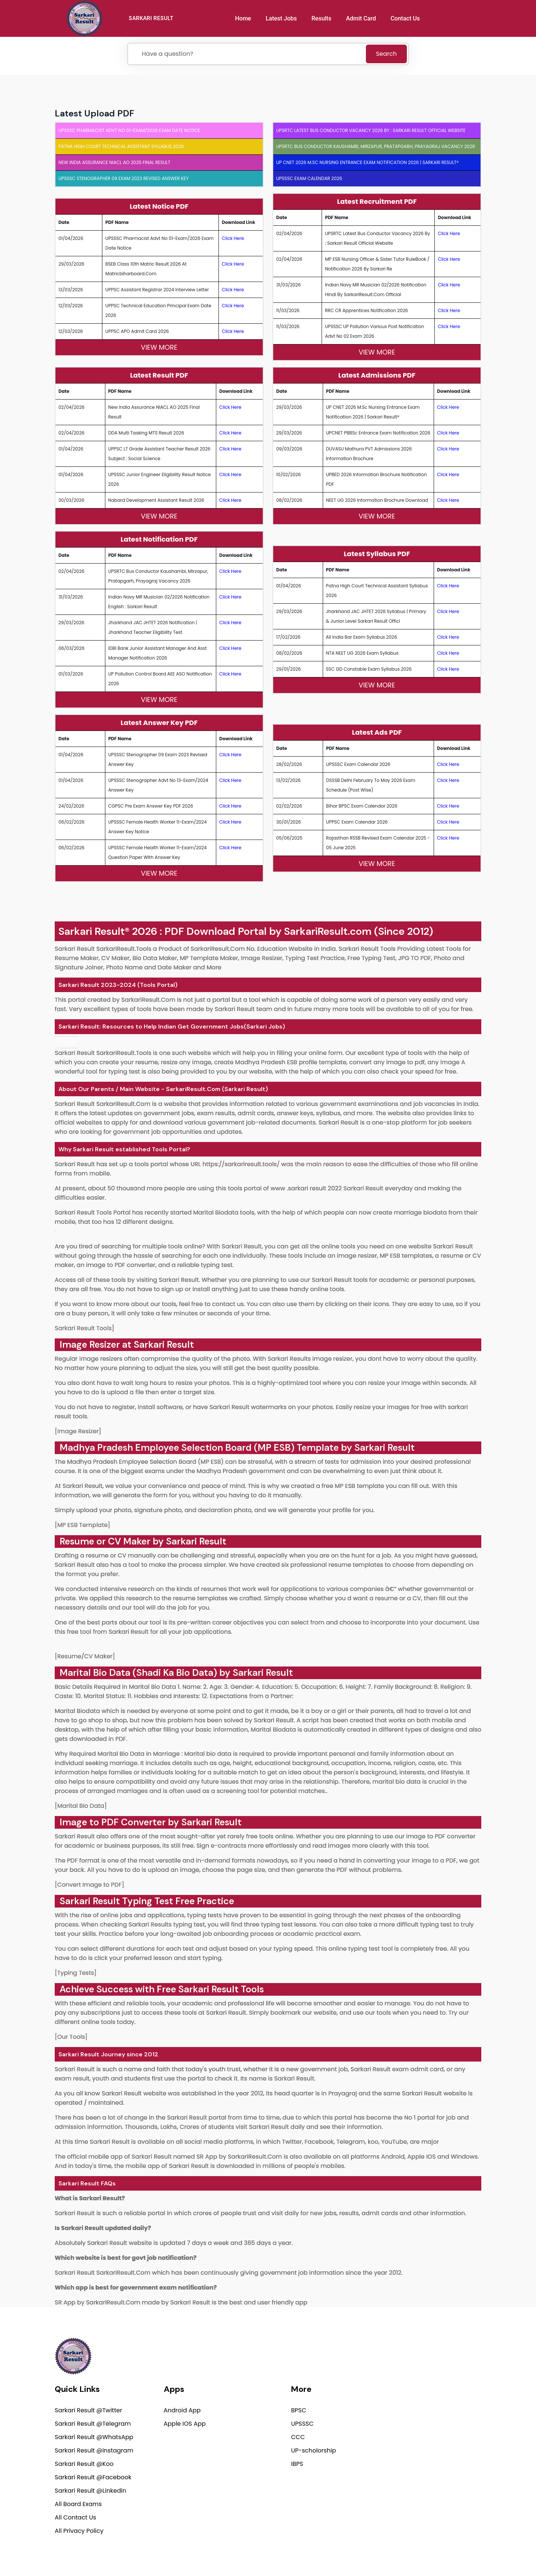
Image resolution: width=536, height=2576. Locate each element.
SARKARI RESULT (153, 18)
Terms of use (467, 2552)
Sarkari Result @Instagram (94, 2451)
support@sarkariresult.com (440, 2399)
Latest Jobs (282, 18)
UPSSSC (302, 2424)
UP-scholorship (313, 2451)
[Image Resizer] (78, 1431)
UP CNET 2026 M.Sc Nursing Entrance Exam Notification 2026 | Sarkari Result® (367, 162)
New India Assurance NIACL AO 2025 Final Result (114, 162)
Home (244, 18)
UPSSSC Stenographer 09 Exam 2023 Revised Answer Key (123, 178)
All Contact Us (75, 2518)
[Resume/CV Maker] (85, 1656)
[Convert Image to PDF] (89, 1884)
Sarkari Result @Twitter (88, 2411)
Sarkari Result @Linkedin (90, 2491)
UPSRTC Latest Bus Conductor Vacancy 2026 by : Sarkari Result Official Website (371, 130)
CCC (298, 2438)
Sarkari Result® (94, 931)
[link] (66, 1042)
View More (159, 347)
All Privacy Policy (79, 2531)
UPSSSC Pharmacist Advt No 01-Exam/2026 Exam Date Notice (129, 130)
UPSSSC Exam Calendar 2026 (309, 178)
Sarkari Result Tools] (84, 1328)
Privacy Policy (360, 2552)
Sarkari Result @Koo (84, 2464)
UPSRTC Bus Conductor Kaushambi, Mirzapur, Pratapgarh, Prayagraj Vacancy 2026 (375, 146)
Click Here (233, 238)
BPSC (298, 2411)
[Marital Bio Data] (81, 1806)
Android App (182, 2411)
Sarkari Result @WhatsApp (94, 2438)
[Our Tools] (71, 2037)
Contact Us (406, 18)
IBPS (297, 2464)
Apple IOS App (185, 2424)
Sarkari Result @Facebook (93, 2478)
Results (322, 18)
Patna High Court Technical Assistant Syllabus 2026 (121, 146)
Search (386, 53)
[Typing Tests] (75, 1973)
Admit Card (362, 18)
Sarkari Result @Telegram (93, 2424)
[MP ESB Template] (82, 1525)
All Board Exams (78, 2504)
